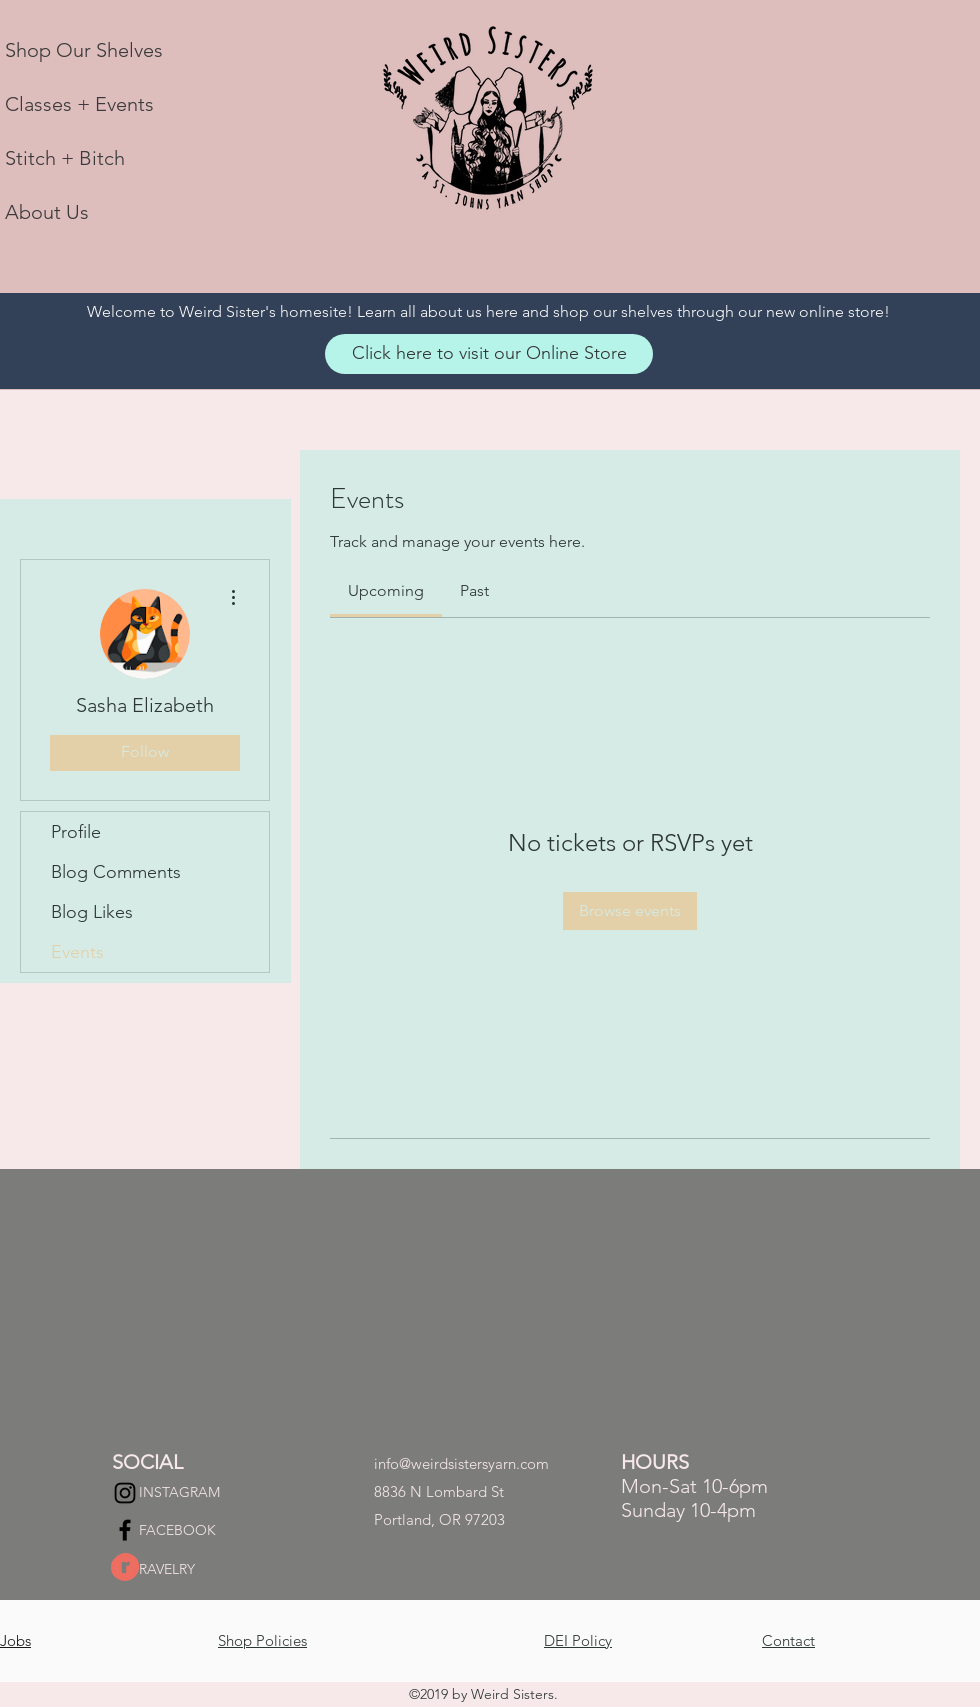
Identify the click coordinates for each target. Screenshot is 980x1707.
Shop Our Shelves (84, 50)
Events (77, 952)
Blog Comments (116, 872)
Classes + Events (79, 104)
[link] (386, 590)
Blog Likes (92, 912)
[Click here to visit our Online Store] (489, 354)
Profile (76, 832)
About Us (47, 212)
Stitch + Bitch (65, 158)
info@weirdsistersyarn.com (461, 1463)
